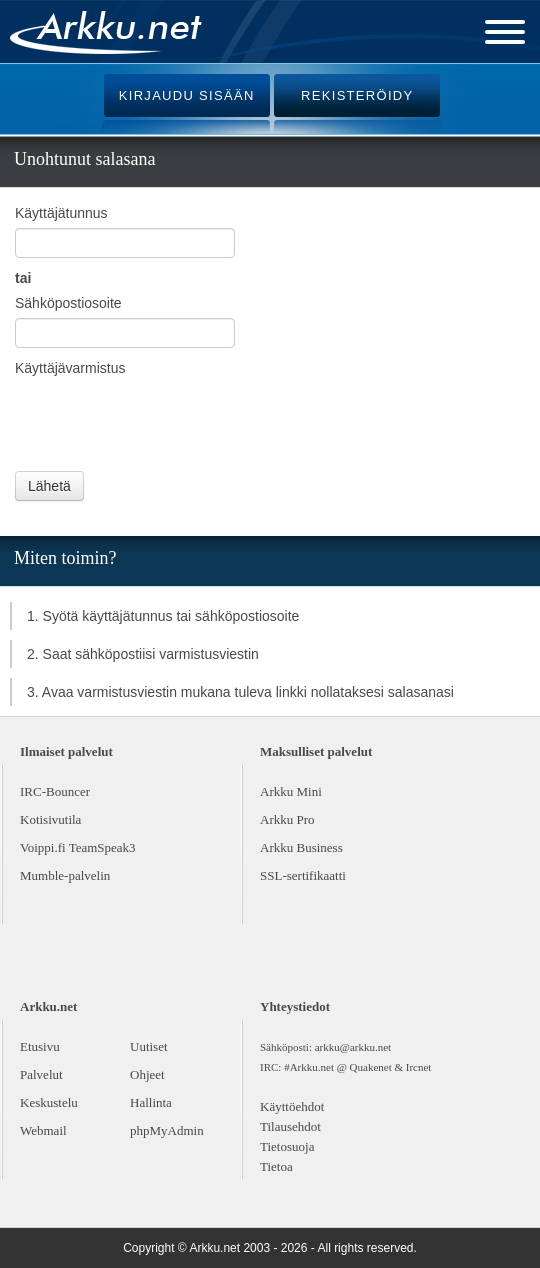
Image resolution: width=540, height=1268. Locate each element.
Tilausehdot (290, 1126)
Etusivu (40, 1046)
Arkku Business (301, 847)
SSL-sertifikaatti (303, 875)
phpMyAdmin (167, 1130)
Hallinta (151, 1102)
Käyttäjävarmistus (70, 368)
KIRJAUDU (187, 95)
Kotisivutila (50, 819)
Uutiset (149, 1046)
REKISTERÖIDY (357, 95)
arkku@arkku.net (353, 1047)
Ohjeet (147, 1074)
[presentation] (167, 422)
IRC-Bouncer (55, 791)
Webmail (43, 1130)
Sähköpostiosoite (68, 303)
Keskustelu (49, 1102)
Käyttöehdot (292, 1106)
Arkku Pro (287, 819)
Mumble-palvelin (65, 875)
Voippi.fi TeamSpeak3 (78, 847)
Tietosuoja (287, 1146)
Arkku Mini (291, 791)
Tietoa (276, 1166)
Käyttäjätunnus (61, 213)
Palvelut (41, 1074)
